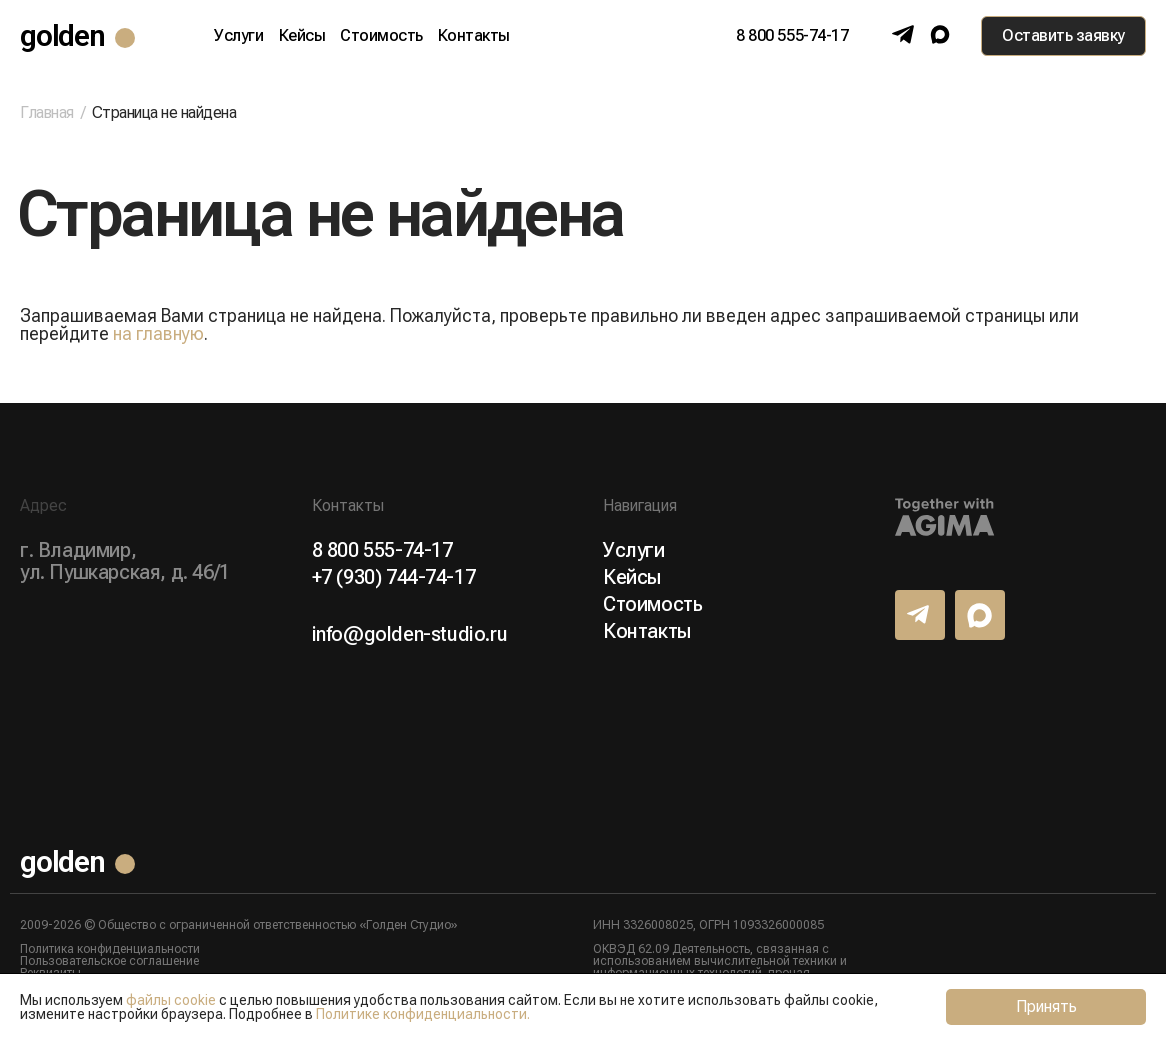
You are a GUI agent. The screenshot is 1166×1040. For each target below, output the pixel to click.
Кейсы (302, 36)
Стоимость (381, 36)
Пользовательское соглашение (109, 961)
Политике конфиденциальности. (423, 1014)
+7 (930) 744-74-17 (394, 577)
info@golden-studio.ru (410, 634)
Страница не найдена (164, 112)
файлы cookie (171, 1000)
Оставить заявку (1063, 35)
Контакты (474, 36)
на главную (158, 333)
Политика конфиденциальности (110, 949)
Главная (47, 113)
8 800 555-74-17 (792, 36)
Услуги (238, 36)
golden (62, 35)
